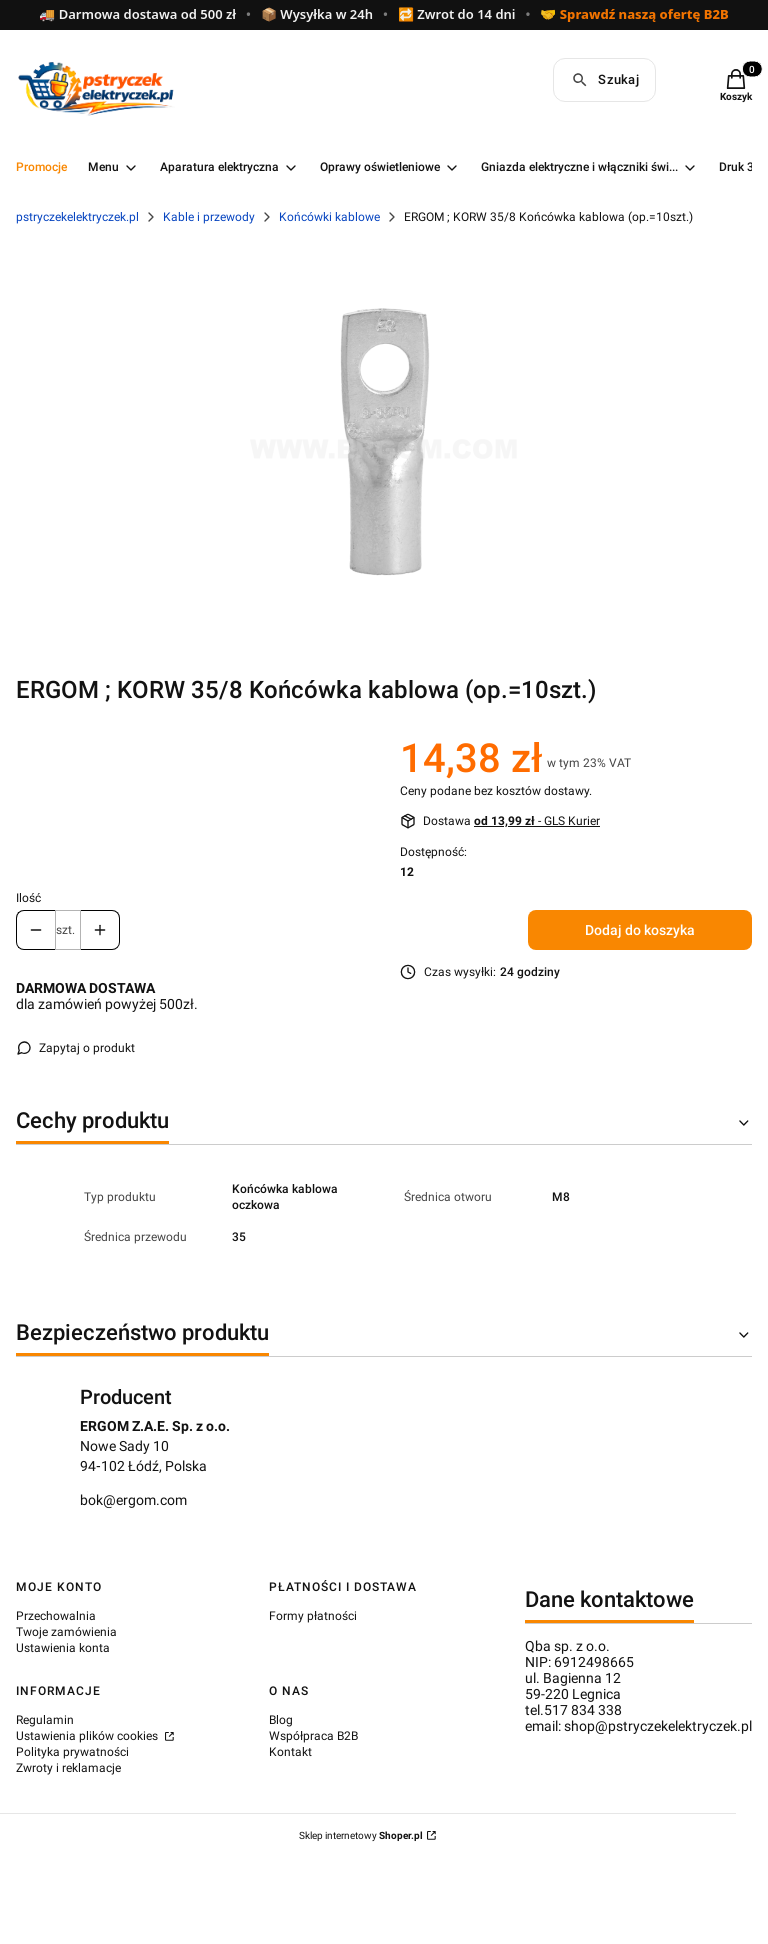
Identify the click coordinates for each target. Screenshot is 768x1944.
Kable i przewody (209, 217)
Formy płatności (313, 1616)
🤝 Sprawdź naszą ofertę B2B (634, 15)
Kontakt (290, 1752)
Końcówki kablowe (329, 217)
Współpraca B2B (313, 1736)
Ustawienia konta (63, 1648)
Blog (281, 1720)
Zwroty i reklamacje (68, 1768)
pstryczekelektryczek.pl (77, 217)
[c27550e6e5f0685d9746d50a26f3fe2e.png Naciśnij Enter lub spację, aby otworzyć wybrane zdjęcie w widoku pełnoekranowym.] (384, 444)
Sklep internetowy (361, 1835)
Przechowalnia (56, 1616)
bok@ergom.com (133, 1500)
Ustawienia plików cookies (88, 1736)
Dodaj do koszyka (640, 930)
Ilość (28, 898)
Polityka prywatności (72, 1752)
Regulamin (45, 1720)
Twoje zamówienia (66, 1632)
